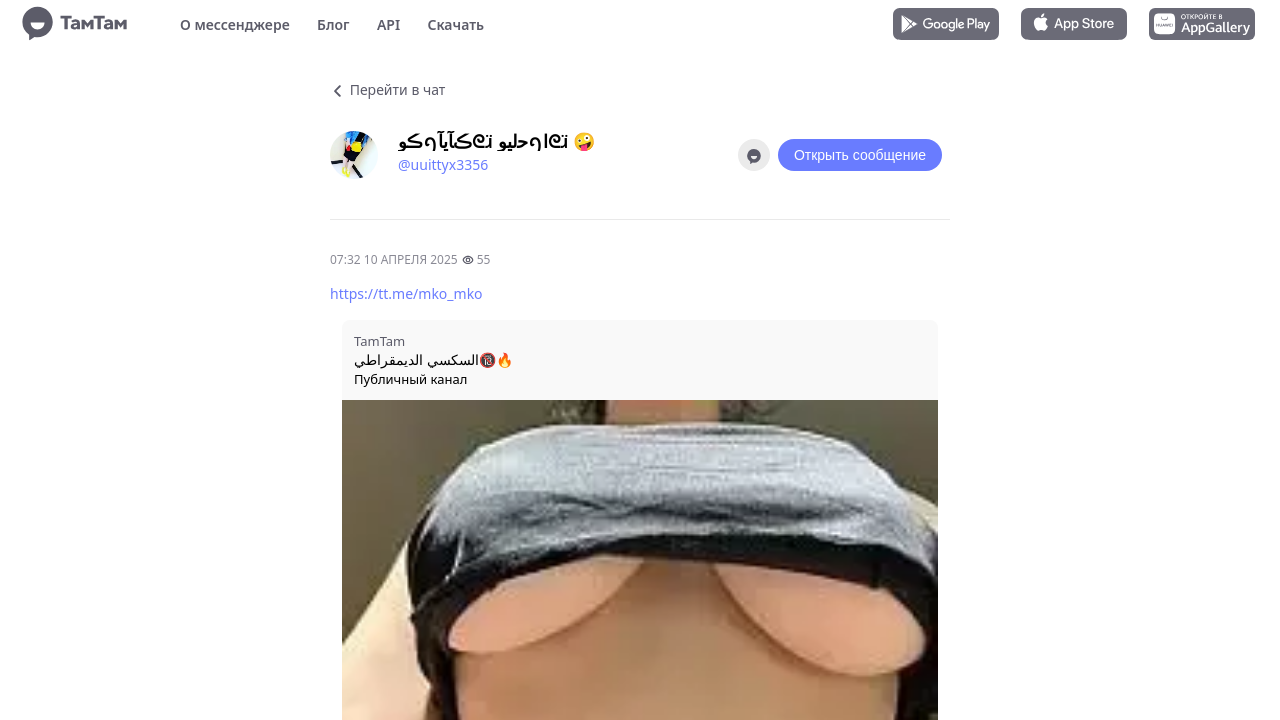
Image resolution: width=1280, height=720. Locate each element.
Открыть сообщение (860, 155)
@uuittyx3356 (443, 164)
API (388, 24)
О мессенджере (235, 24)
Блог (333, 24)
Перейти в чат (387, 89)
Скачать (455, 24)
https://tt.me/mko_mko (406, 293)
